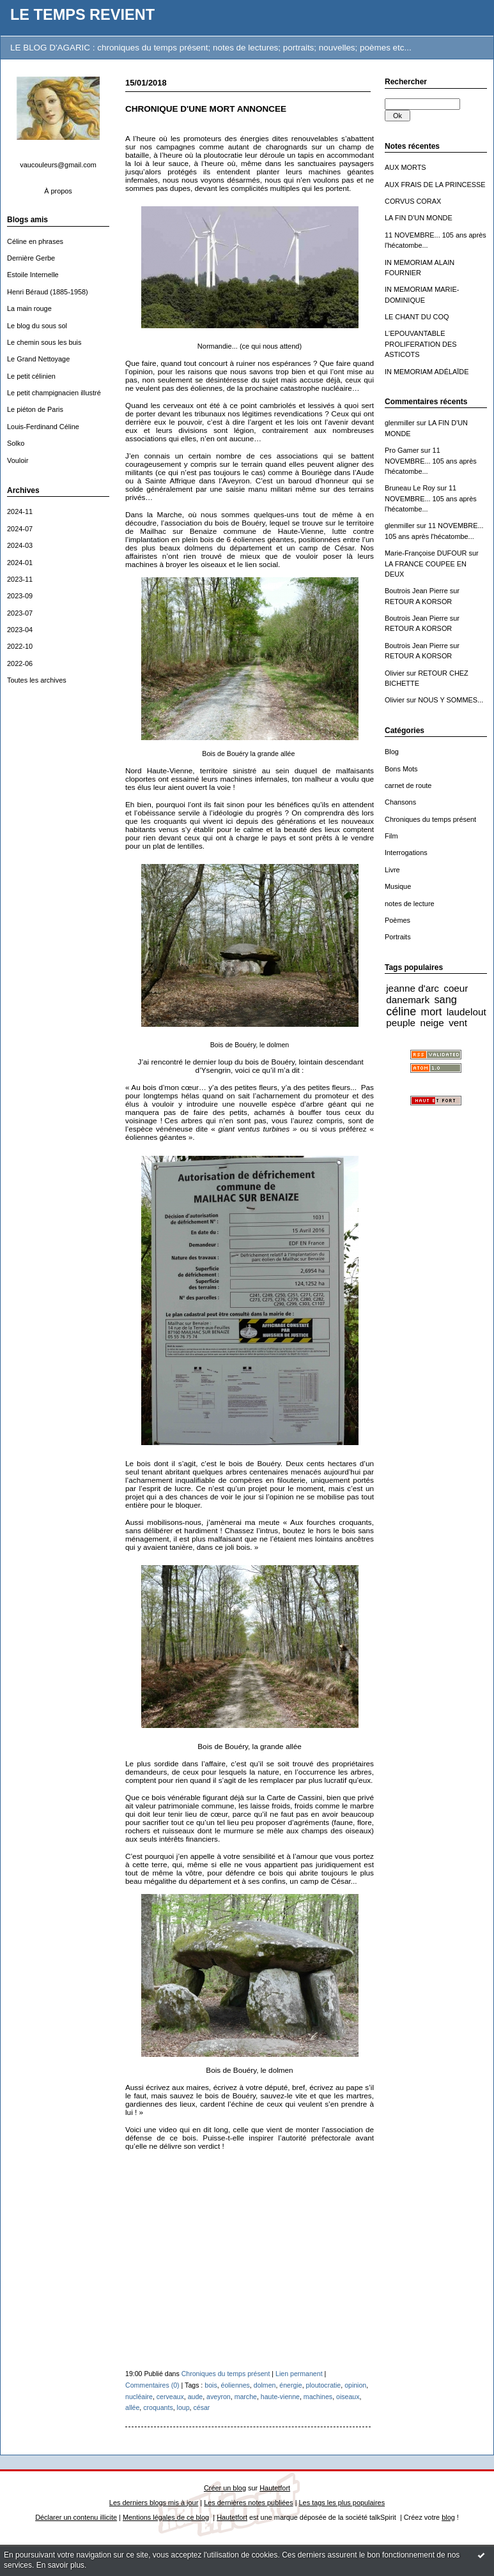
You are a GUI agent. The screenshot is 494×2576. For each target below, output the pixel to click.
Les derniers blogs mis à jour (153, 2502)
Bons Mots (401, 769)
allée (132, 2407)
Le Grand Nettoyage (38, 359)
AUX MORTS (405, 167)
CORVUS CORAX (413, 201)
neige (432, 1022)
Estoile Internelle (33, 274)
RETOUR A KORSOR (418, 601)
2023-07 (20, 613)
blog (448, 2517)
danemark (407, 999)
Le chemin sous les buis (44, 342)
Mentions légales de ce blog (166, 2517)
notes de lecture (410, 903)
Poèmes (397, 920)
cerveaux (170, 2396)
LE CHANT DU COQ (417, 317)
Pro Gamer (402, 450)
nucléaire (139, 2396)
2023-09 (20, 596)
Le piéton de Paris (35, 409)
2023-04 (20, 629)
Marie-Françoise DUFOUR (426, 553)
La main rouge (29, 308)
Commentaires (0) (152, 2385)
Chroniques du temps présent (430, 819)
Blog (392, 751)
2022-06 (20, 663)
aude (195, 2396)
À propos (58, 191)
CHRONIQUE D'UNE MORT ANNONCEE (205, 109)
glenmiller (400, 423)
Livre (392, 870)
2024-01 (20, 562)
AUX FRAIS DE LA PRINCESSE (435, 184)
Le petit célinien (31, 376)
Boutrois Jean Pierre (416, 591)
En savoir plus (60, 2565)
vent (458, 1022)
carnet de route (408, 785)
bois (211, 2385)
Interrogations (406, 852)
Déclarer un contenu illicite (76, 2517)
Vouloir (17, 460)
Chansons (400, 802)
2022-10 (20, 646)
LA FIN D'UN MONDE (418, 218)
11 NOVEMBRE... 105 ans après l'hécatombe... (431, 460)
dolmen (265, 2385)
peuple (400, 1022)
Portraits (398, 937)
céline (401, 1011)
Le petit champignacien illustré (54, 393)
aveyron (218, 2396)
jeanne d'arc (412, 988)
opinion (355, 2385)
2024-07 (20, 529)
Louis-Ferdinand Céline (43, 426)
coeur (456, 988)
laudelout (466, 1011)
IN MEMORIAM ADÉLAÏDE (427, 371)
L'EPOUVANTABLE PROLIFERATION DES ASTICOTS (421, 344)
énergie (290, 2385)
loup (183, 2407)
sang (445, 999)
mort (431, 1011)
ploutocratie (323, 2385)
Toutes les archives (36, 680)
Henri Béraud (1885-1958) (47, 292)
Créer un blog (225, 2488)
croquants (158, 2407)
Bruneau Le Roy (410, 488)
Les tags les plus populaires (342, 2502)
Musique (398, 886)
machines (318, 2396)
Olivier (395, 673)
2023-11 (20, 579)
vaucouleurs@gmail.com (58, 165)
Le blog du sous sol (37, 326)
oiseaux (347, 2396)
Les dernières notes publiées (248, 2502)
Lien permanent (299, 2373)
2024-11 (20, 511)
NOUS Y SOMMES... (450, 700)
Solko (15, 443)
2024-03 (20, 545)
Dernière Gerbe (31, 258)
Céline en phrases (35, 241)
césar (202, 2407)
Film (391, 836)
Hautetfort (274, 2488)
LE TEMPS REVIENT (82, 14)
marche (246, 2396)
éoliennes (235, 2385)
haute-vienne (280, 2396)
